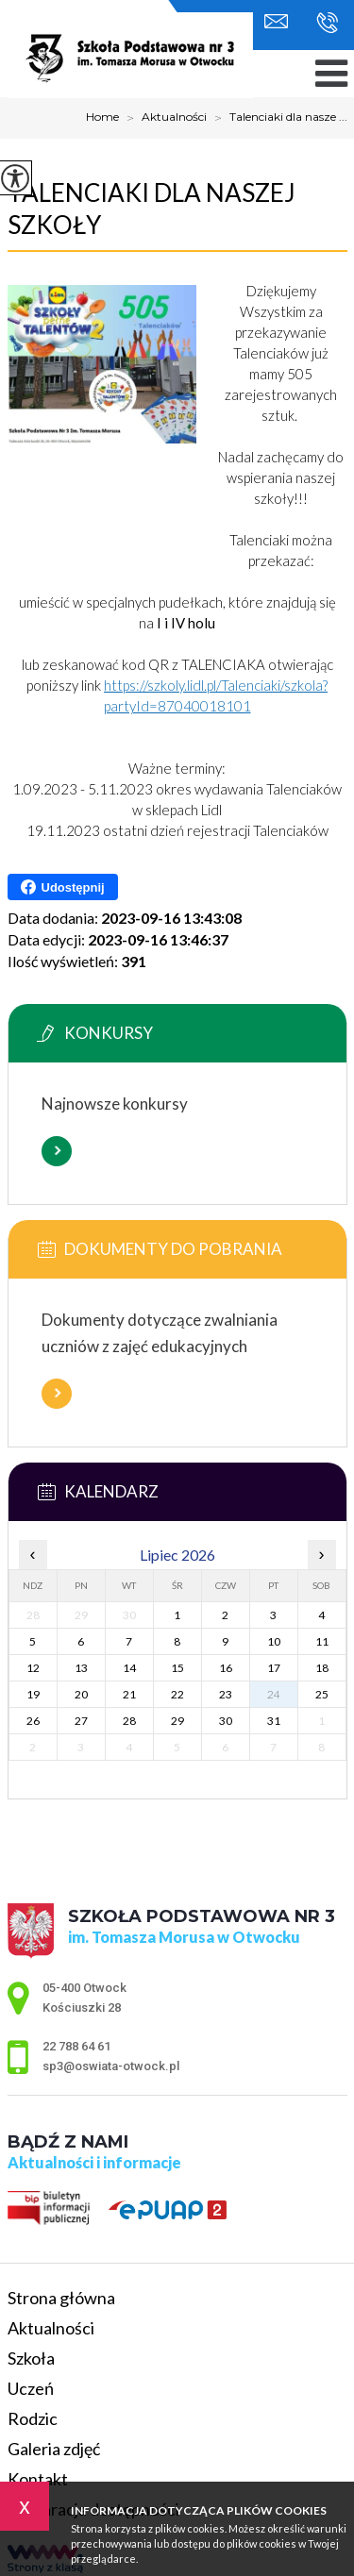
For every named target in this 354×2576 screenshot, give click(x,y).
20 (81, 1694)
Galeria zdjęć (54, 2448)
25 (322, 1694)
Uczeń (31, 2388)
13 (81, 1668)
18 (322, 1668)
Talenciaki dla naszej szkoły (151, 208)
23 (225, 1694)
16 (225, 1668)
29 (177, 1721)
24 (273, 1694)
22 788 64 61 (327, 22)
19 (33, 1694)
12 (33, 1668)
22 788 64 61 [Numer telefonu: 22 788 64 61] (76, 2046)
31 (273, 1721)
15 (177, 1668)
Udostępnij (63, 887)
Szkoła (31, 2358)
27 (81, 1721)
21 (129, 1694)
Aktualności (163, 118)
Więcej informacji (57, 1151)
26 (33, 1721)
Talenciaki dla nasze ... (277, 118)
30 (225, 1721)
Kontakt (38, 2478)
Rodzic (33, 2418)
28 (129, 1721)
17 (273, 1668)
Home (102, 117)
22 (177, 1694)
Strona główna (61, 2297)
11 (322, 1641)
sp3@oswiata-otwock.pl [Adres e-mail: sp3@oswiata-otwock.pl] (110, 2066)
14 (129, 1668)
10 (273, 1641)
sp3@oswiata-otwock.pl (276, 21)
